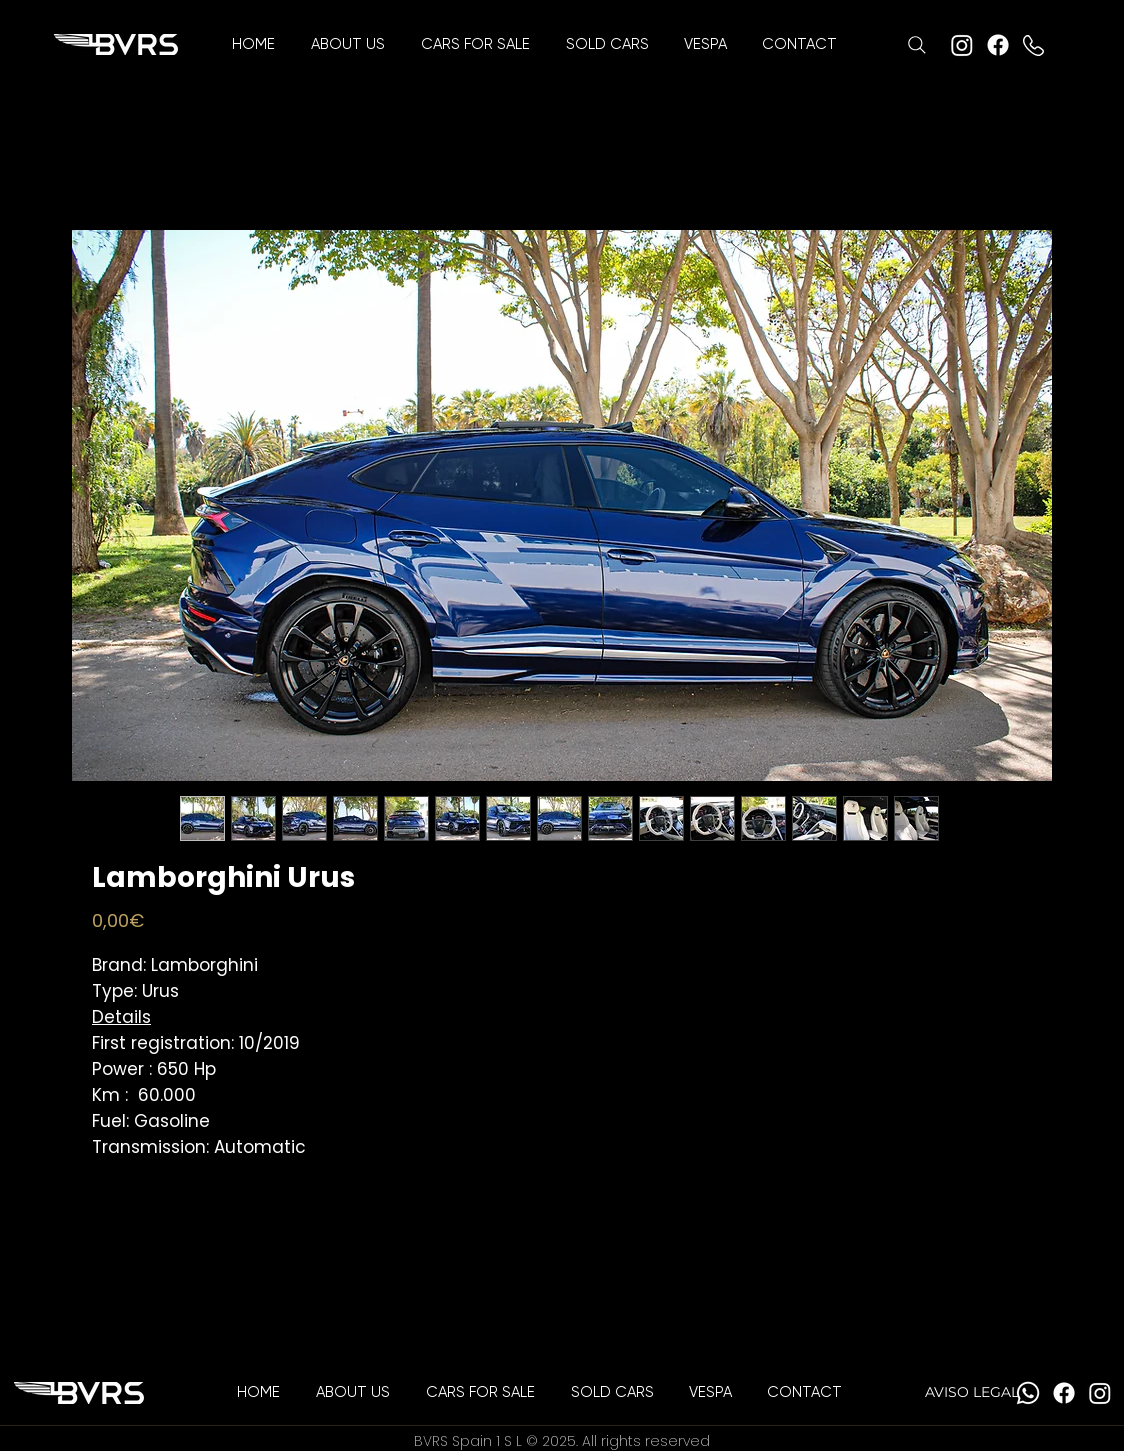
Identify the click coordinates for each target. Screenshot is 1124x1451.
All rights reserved (646, 1441)
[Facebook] (998, 45)
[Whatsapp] (1028, 1393)
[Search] (917, 45)
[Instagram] (962, 45)
